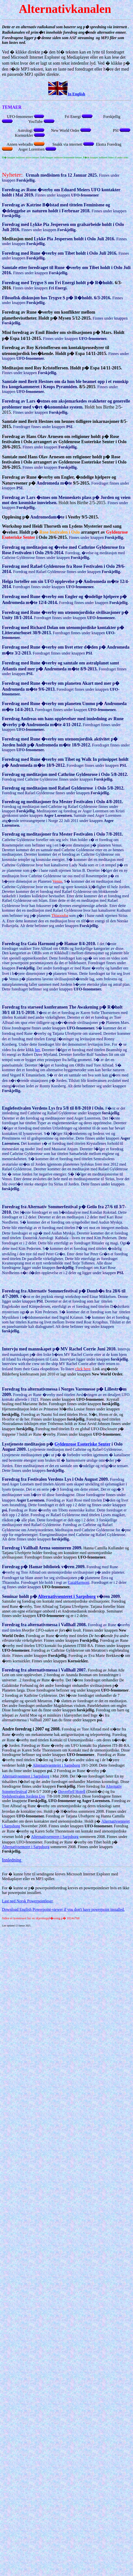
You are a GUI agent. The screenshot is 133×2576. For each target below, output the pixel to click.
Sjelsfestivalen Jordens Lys (23, 1796)
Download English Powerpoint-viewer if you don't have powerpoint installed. (63, 1909)
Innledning (12, 1860)
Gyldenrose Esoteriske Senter (83, 1444)
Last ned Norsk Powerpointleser (27, 1901)
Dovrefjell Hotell (72, 1791)
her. (38, 1050)
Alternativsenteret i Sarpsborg (67, 1596)
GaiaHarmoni (78, 1582)
